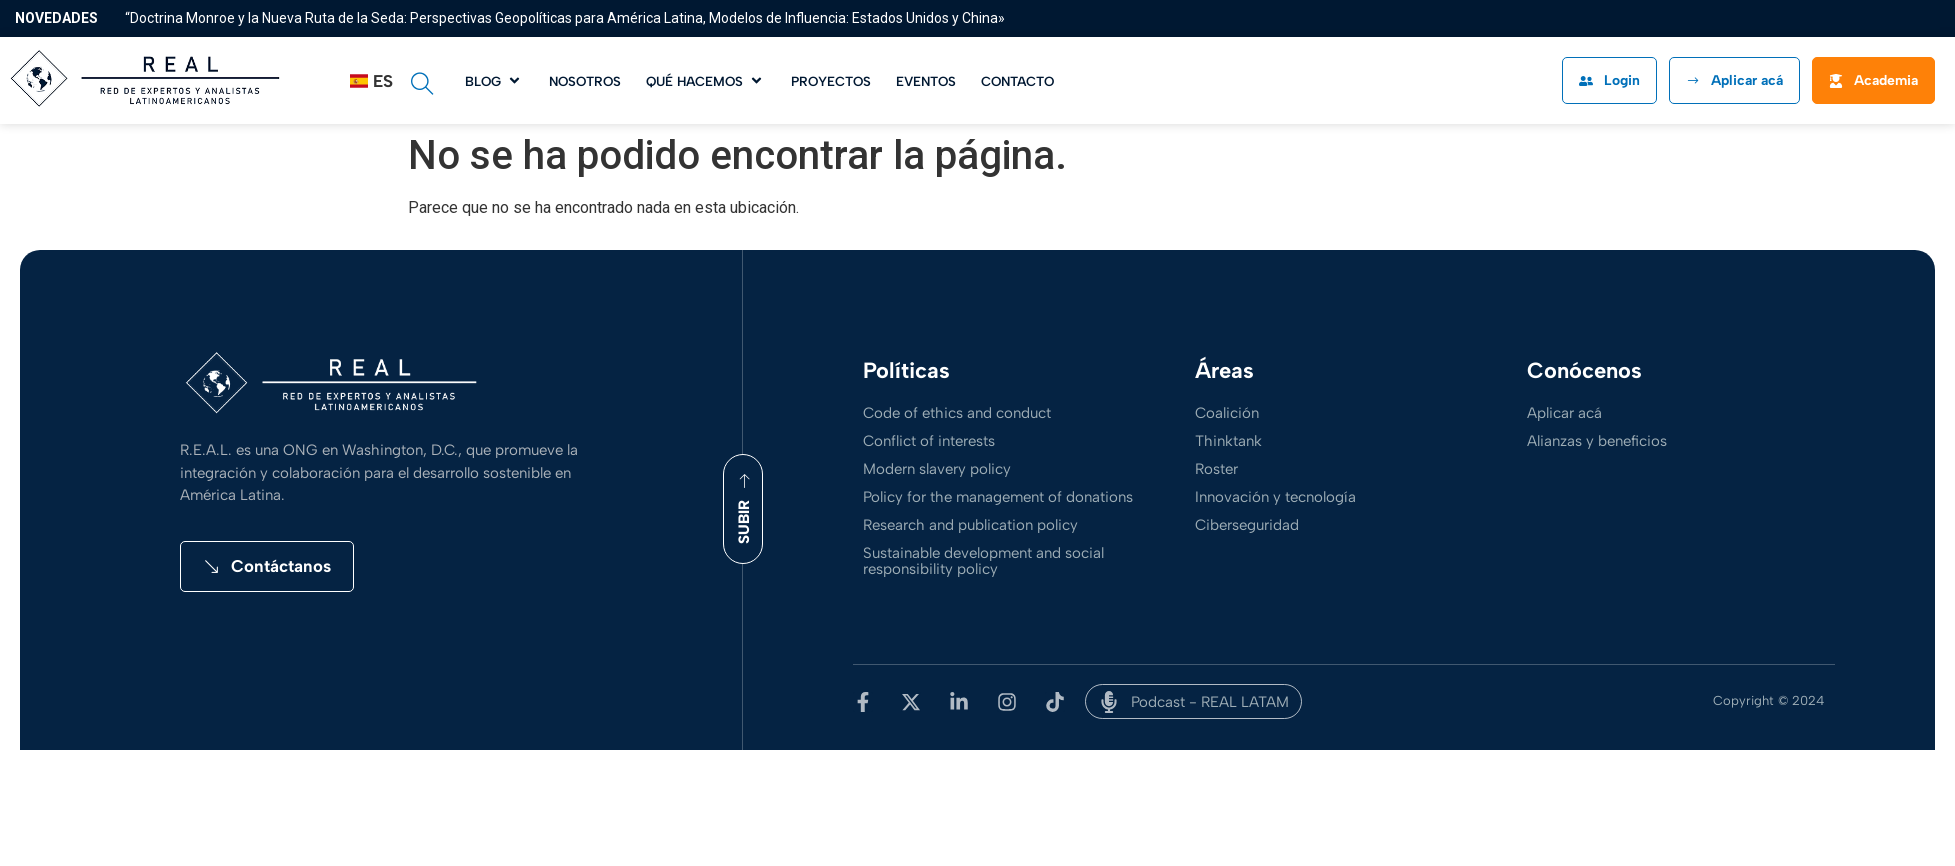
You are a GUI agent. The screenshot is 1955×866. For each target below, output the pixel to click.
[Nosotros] (585, 80)
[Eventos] (926, 80)
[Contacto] (1017, 80)
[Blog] (494, 80)
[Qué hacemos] (706, 80)
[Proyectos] (831, 80)
